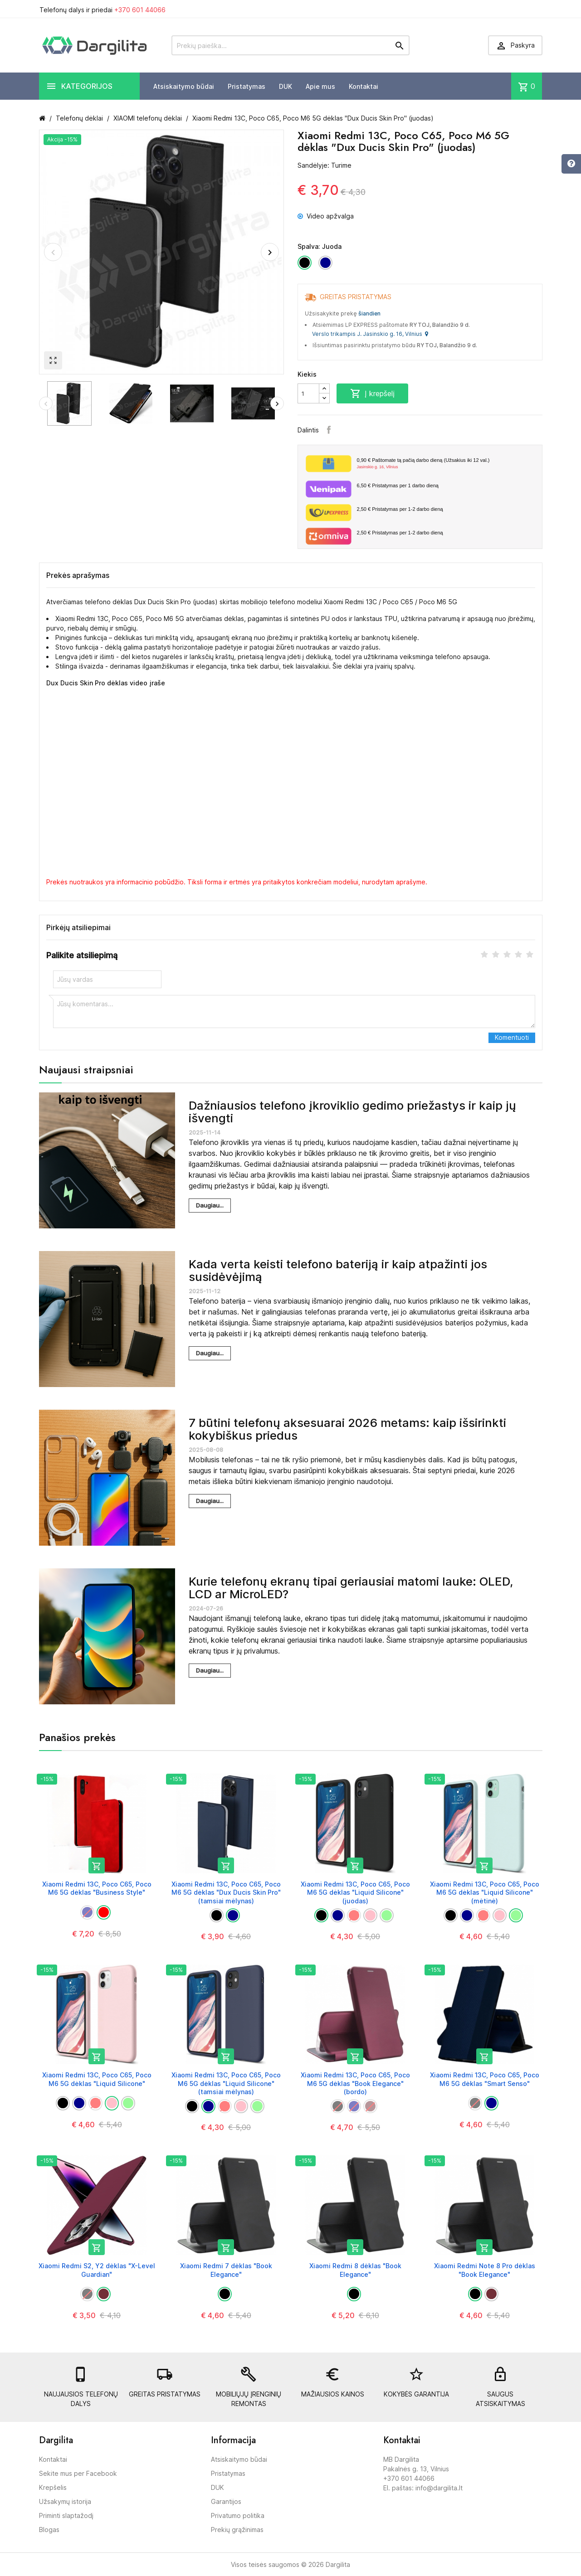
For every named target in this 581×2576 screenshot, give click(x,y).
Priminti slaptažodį (66, 2515)
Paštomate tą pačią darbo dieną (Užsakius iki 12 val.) (446, 463)
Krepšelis (53, 2487)
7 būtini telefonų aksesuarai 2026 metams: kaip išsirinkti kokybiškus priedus (347, 1429)
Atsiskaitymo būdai (183, 86)
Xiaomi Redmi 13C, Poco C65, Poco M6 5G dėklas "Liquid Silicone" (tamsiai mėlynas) (226, 2083)
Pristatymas (246, 86)
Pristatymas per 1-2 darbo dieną (400, 509)
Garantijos (226, 2501)
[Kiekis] (308, 393)
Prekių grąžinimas (237, 2529)
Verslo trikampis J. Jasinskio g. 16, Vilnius (370, 333)
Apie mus (320, 86)
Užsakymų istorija (65, 2501)
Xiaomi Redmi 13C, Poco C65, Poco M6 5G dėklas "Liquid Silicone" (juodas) (355, 1892)
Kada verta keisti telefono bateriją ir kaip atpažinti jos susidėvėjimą (338, 1270)
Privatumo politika (237, 2515)
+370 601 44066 (140, 10)
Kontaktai (363, 86)
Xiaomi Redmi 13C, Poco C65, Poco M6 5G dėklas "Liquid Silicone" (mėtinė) (484, 1892)
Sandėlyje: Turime (325, 165)
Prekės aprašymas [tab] (77, 575)
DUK (285, 86)
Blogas (49, 2529)
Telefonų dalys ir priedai (102, 10)
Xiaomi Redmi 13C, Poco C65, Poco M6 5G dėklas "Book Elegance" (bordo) (355, 2083)
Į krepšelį (372, 393)
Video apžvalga (326, 216)
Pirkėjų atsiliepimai (78, 927)
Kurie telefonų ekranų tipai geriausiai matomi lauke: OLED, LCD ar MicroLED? (351, 1587)
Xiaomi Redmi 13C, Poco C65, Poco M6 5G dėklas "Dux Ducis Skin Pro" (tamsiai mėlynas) (226, 1892)
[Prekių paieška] (290, 45)
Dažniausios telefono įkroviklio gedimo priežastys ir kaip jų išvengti (352, 1111)
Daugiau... (210, 1205)
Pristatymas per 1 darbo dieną (398, 485)
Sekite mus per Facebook (78, 2473)
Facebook (328, 429)
